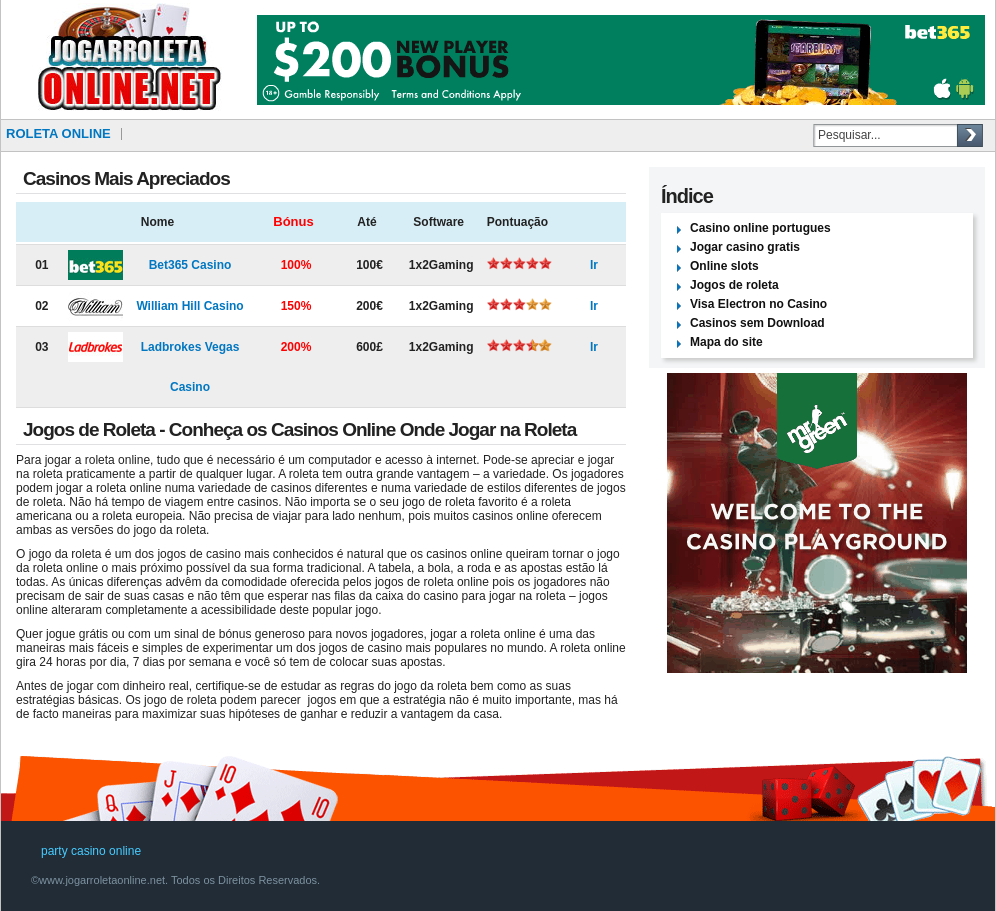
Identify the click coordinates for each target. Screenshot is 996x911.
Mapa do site (726, 342)
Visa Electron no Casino (758, 304)
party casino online (91, 851)
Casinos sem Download (757, 323)
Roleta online (58, 133)
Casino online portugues (760, 228)
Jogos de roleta (734, 285)
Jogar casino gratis (745, 247)
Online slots (724, 266)
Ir (594, 265)
